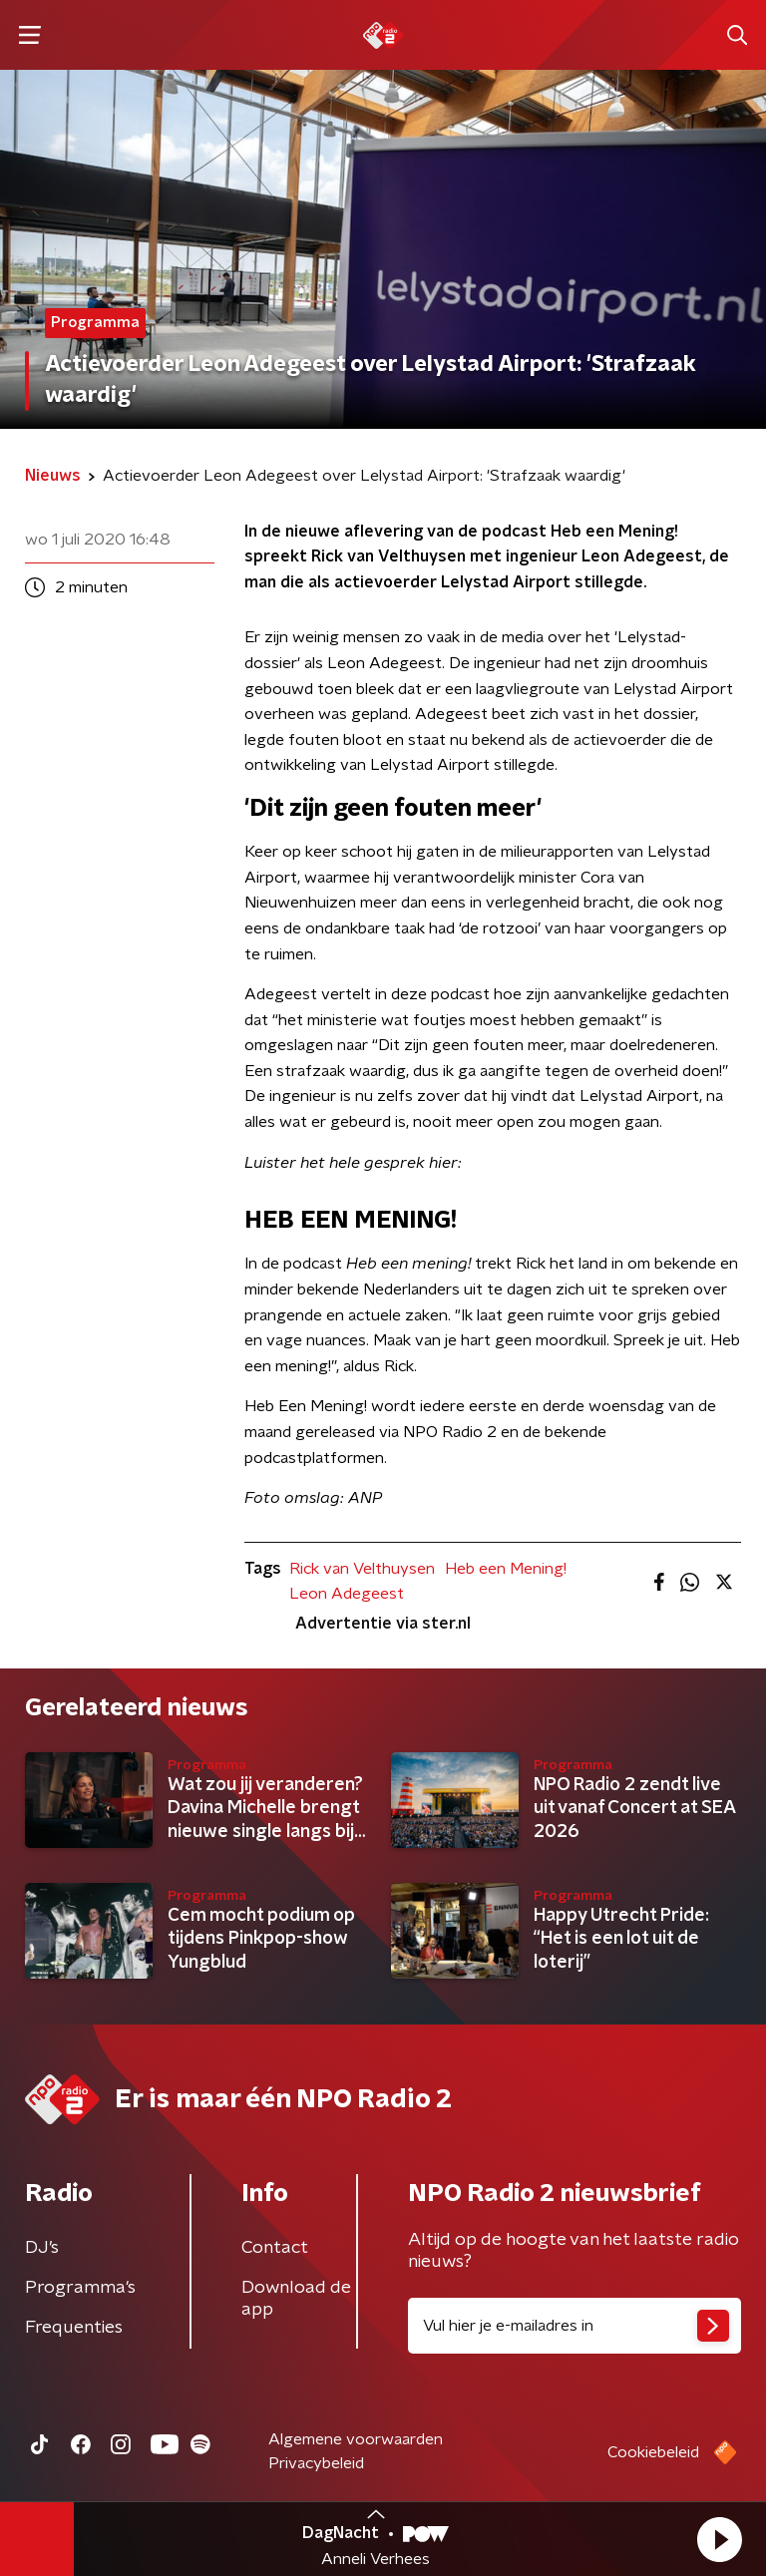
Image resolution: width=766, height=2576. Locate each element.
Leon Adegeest (346, 1594)
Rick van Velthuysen (362, 1569)
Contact (274, 2248)
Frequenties (74, 2328)
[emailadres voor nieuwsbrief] (574, 2326)
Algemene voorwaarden (355, 2439)
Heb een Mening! (506, 1569)
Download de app (296, 2299)
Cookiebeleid (653, 2452)
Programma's (80, 2288)
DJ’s (42, 2248)
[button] (719, 2539)
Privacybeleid (316, 2463)
